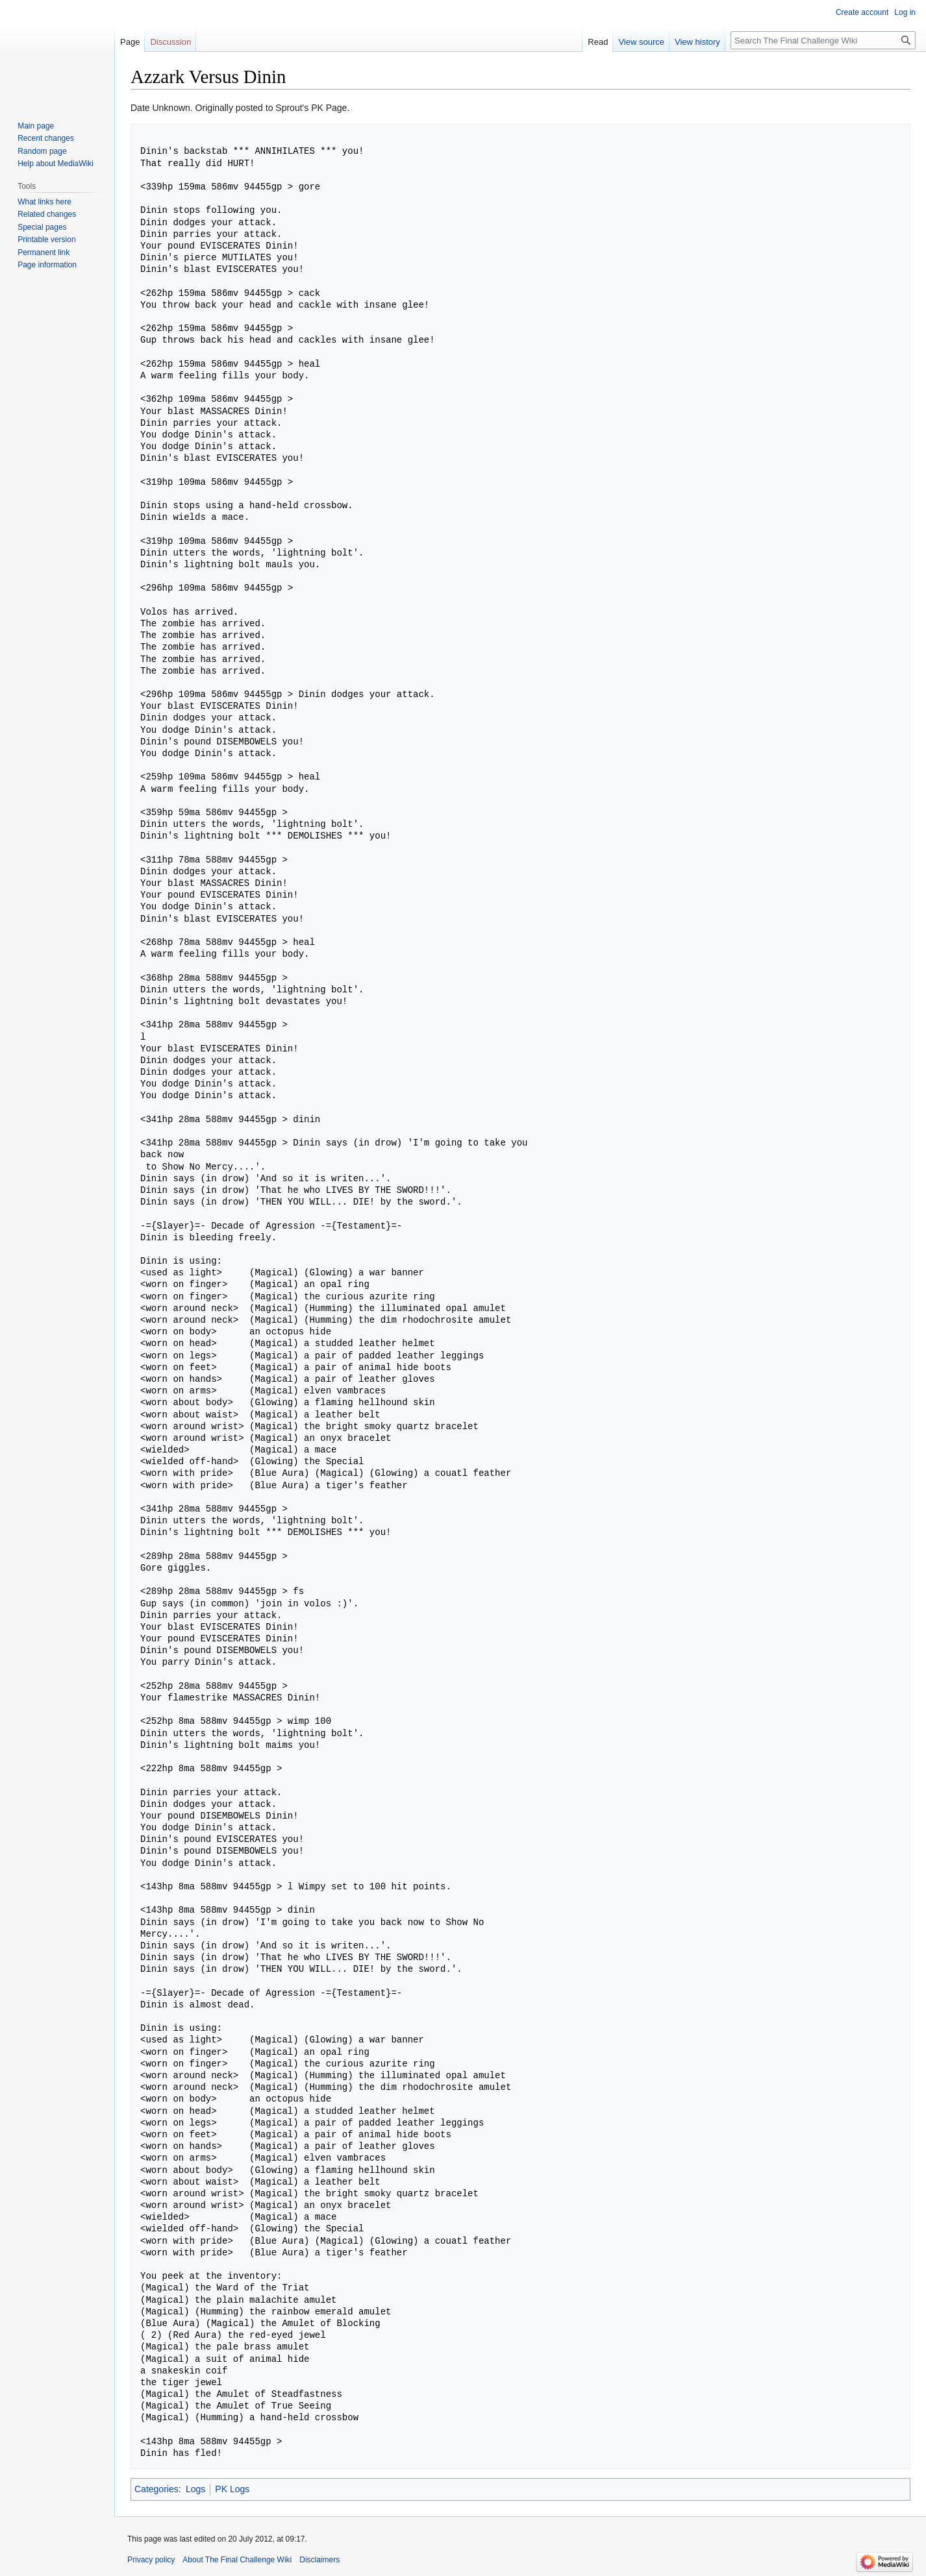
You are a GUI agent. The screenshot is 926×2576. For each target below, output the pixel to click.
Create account (862, 12)
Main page (36, 125)
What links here (44, 201)
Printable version (46, 239)
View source (641, 42)
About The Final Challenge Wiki (237, 2559)
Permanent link (43, 252)
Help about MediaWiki (56, 163)
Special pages (42, 227)
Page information (47, 264)
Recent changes (46, 138)
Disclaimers (319, 2559)
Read (598, 42)
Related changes (47, 214)
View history (697, 42)
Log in (905, 12)
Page (130, 42)
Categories (156, 2489)
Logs (195, 2489)
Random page (42, 151)
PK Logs (232, 2489)
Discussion (170, 42)
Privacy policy (151, 2559)
